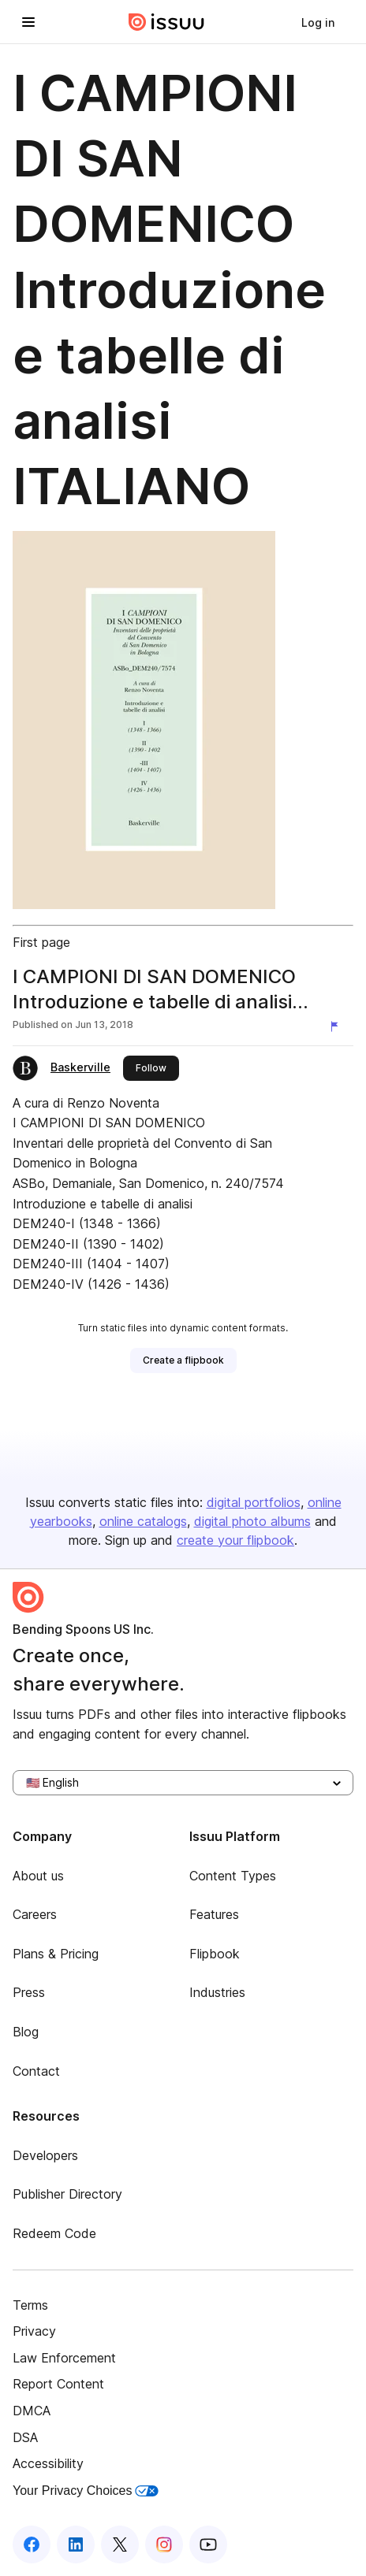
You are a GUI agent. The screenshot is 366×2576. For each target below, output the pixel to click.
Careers (35, 1914)
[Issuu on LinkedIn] (76, 2544)
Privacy (34, 2331)
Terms (30, 2305)
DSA (25, 2437)
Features (214, 1914)
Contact (36, 2071)
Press (29, 1992)
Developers (45, 2155)
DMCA (31, 2410)
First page (41, 942)
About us (38, 1876)
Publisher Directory (67, 2194)
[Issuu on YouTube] (208, 2544)
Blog (26, 2032)
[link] (318, 22)
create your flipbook (235, 1540)
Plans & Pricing (56, 1954)
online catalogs (143, 1521)
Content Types (232, 1876)
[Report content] (337, 1026)
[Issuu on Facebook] (31, 2544)
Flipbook (214, 1954)
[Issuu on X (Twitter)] (120, 2544)
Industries (217, 1992)
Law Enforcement (64, 2358)
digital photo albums (252, 1521)
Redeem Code (54, 2233)
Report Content (58, 2384)
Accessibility (48, 2463)
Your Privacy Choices (86, 2490)
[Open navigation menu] (28, 22)
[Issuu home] (166, 22)
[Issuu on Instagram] (164, 2544)
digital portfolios (254, 1502)
